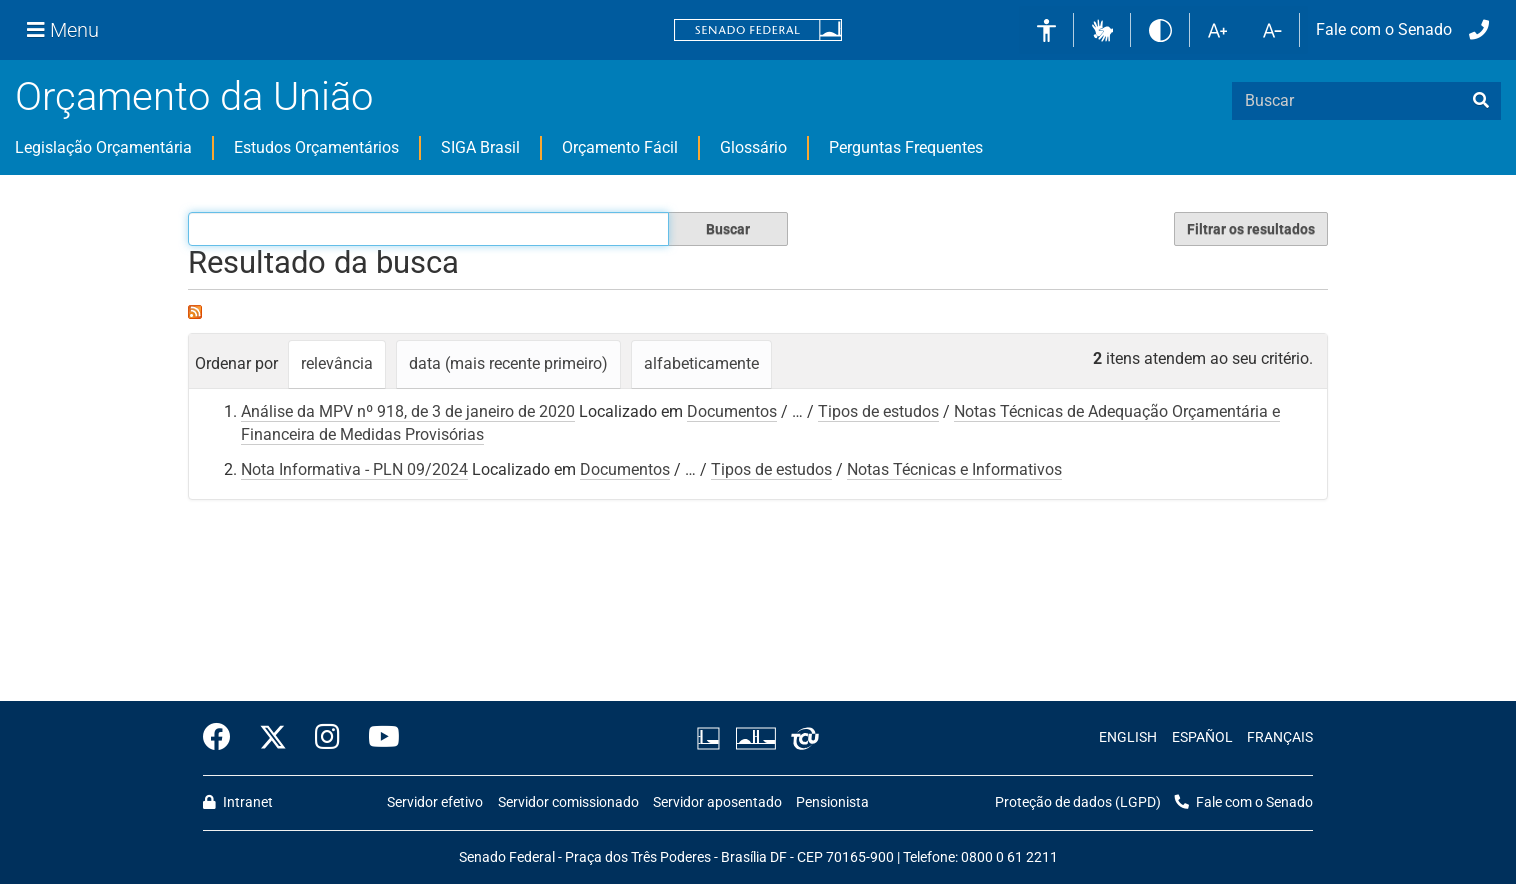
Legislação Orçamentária (103, 147)
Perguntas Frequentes (906, 147)
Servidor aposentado (717, 802)
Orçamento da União (194, 96)
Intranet (238, 802)
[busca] (1481, 101)
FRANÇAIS (1280, 737)
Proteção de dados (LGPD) (1078, 802)
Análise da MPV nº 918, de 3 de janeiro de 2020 (408, 411)
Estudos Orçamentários (316, 147)
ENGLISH (1128, 737)
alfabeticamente (701, 363)
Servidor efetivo (435, 802)
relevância (337, 363)
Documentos (732, 411)
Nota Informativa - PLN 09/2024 (354, 469)
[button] (1102, 29)
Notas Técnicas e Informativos (954, 469)
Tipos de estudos (878, 411)
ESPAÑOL (1202, 737)
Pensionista (832, 802)
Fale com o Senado (1384, 29)
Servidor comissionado (568, 802)
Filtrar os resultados (1251, 229)
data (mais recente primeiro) (508, 363)
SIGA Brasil (480, 147)
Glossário (753, 147)
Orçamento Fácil (620, 147)
